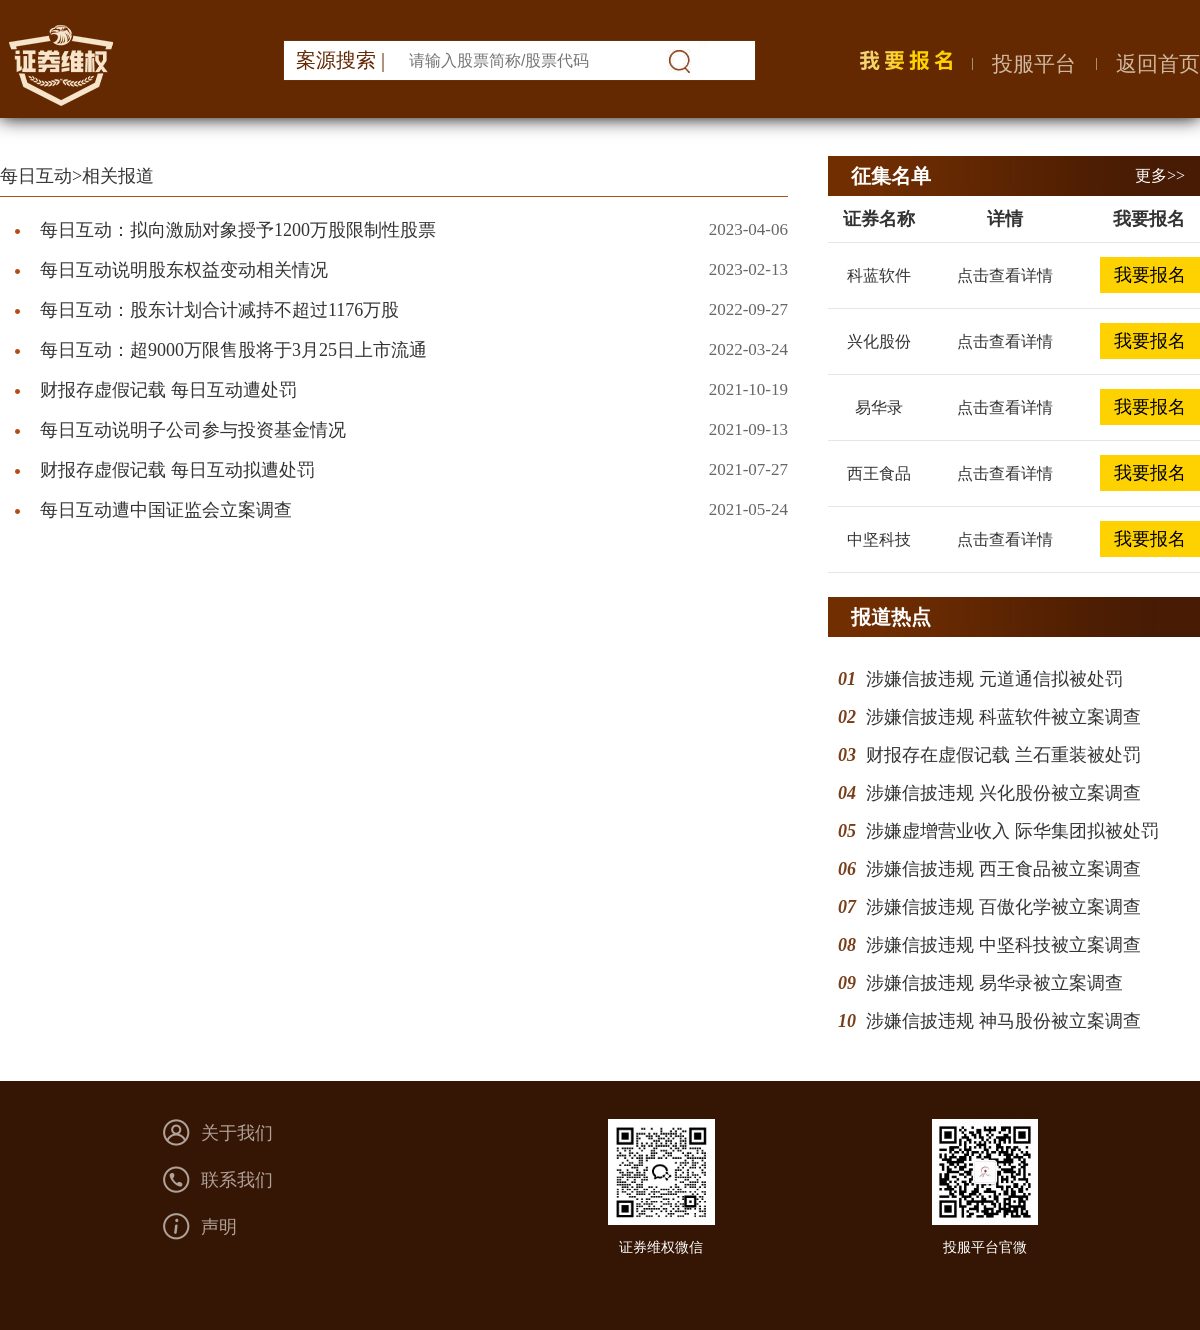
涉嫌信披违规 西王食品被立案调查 (1003, 869)
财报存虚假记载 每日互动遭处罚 (168, 390)
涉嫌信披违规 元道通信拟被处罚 (994, 679)
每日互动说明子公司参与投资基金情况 (193, 430)
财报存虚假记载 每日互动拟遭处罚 (177, 470)
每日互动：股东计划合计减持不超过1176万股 (219, 310)
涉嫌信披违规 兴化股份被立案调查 (1003, 793)
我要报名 (1150, 275)
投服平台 (1034, 64)
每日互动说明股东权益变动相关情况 (184, 270)
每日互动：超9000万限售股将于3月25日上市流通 (233, 350)
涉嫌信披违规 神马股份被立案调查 (1003, 1021)
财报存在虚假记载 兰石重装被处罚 (1003, 755)
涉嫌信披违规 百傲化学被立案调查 (1003, 907)
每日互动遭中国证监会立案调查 (166, 510)
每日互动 (36, 176)
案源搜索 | (340, 60)
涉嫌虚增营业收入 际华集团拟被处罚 (1012, 831)
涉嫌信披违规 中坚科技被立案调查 (1003, 945)
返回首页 (1158, 64)
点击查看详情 (1005, 275)
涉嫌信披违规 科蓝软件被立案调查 (1003, 717)
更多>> (1160, 175)
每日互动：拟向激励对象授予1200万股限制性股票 (238, 230)
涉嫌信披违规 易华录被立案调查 (994, 983)
